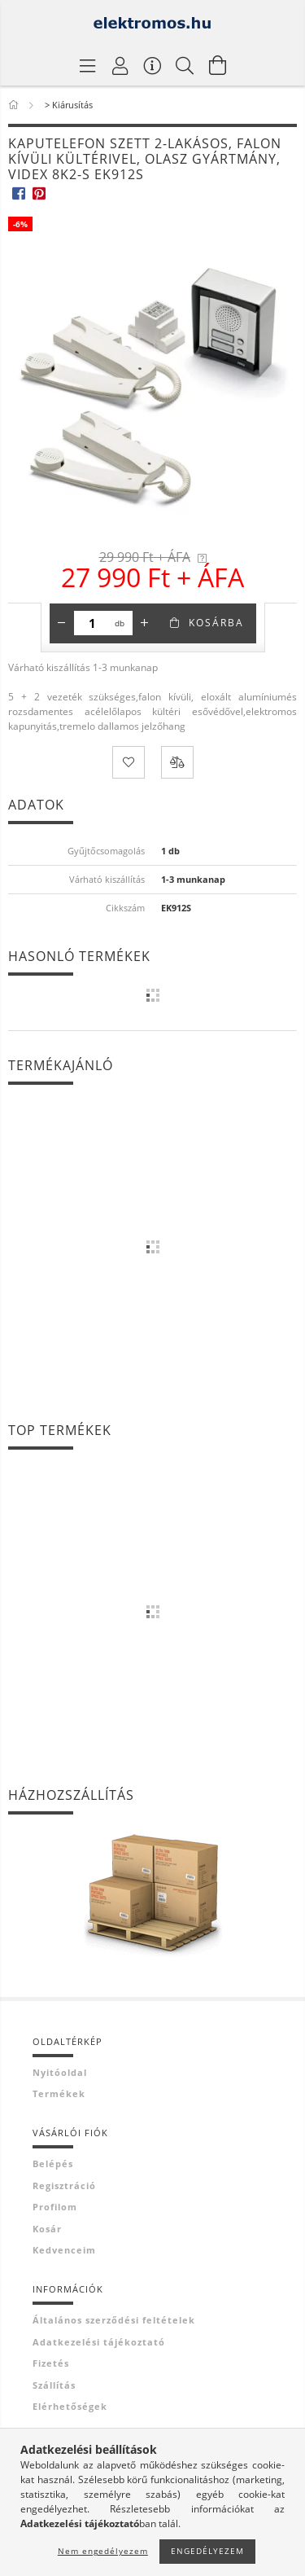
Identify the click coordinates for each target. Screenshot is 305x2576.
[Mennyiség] (92, 623)
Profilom (55, 2207)
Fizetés (51, 2363)
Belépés (53, 2163)
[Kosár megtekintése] (218, 65)
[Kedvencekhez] (128, 762)
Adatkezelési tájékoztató (99, 2342)
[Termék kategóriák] (88, 65)
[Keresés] (185, 65)
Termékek (59, 2093)
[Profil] (120, 65)
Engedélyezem (207, 2550)
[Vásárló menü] (153, 65)
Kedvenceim (64, 2250)
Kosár (47, 2229)
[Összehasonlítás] (177, 762)
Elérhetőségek (70, 2406)
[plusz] (145, 623)
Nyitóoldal (60, 2072)
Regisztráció (64, 2185)
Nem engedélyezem (103, 2550)
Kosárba (216, 623)
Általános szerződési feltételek (114, 2320)
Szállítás (54, 2385)
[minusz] (62, 623)
